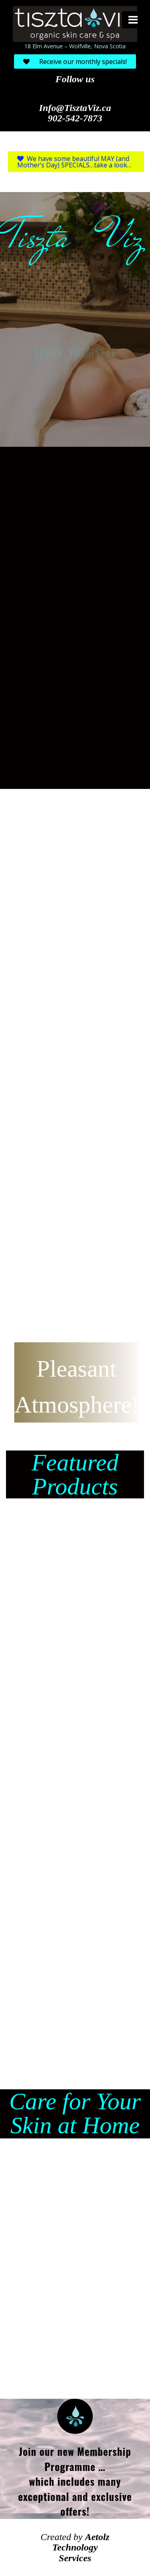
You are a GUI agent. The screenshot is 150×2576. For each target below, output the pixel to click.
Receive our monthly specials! (75, 61)
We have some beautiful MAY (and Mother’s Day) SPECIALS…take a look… (74, 161)
